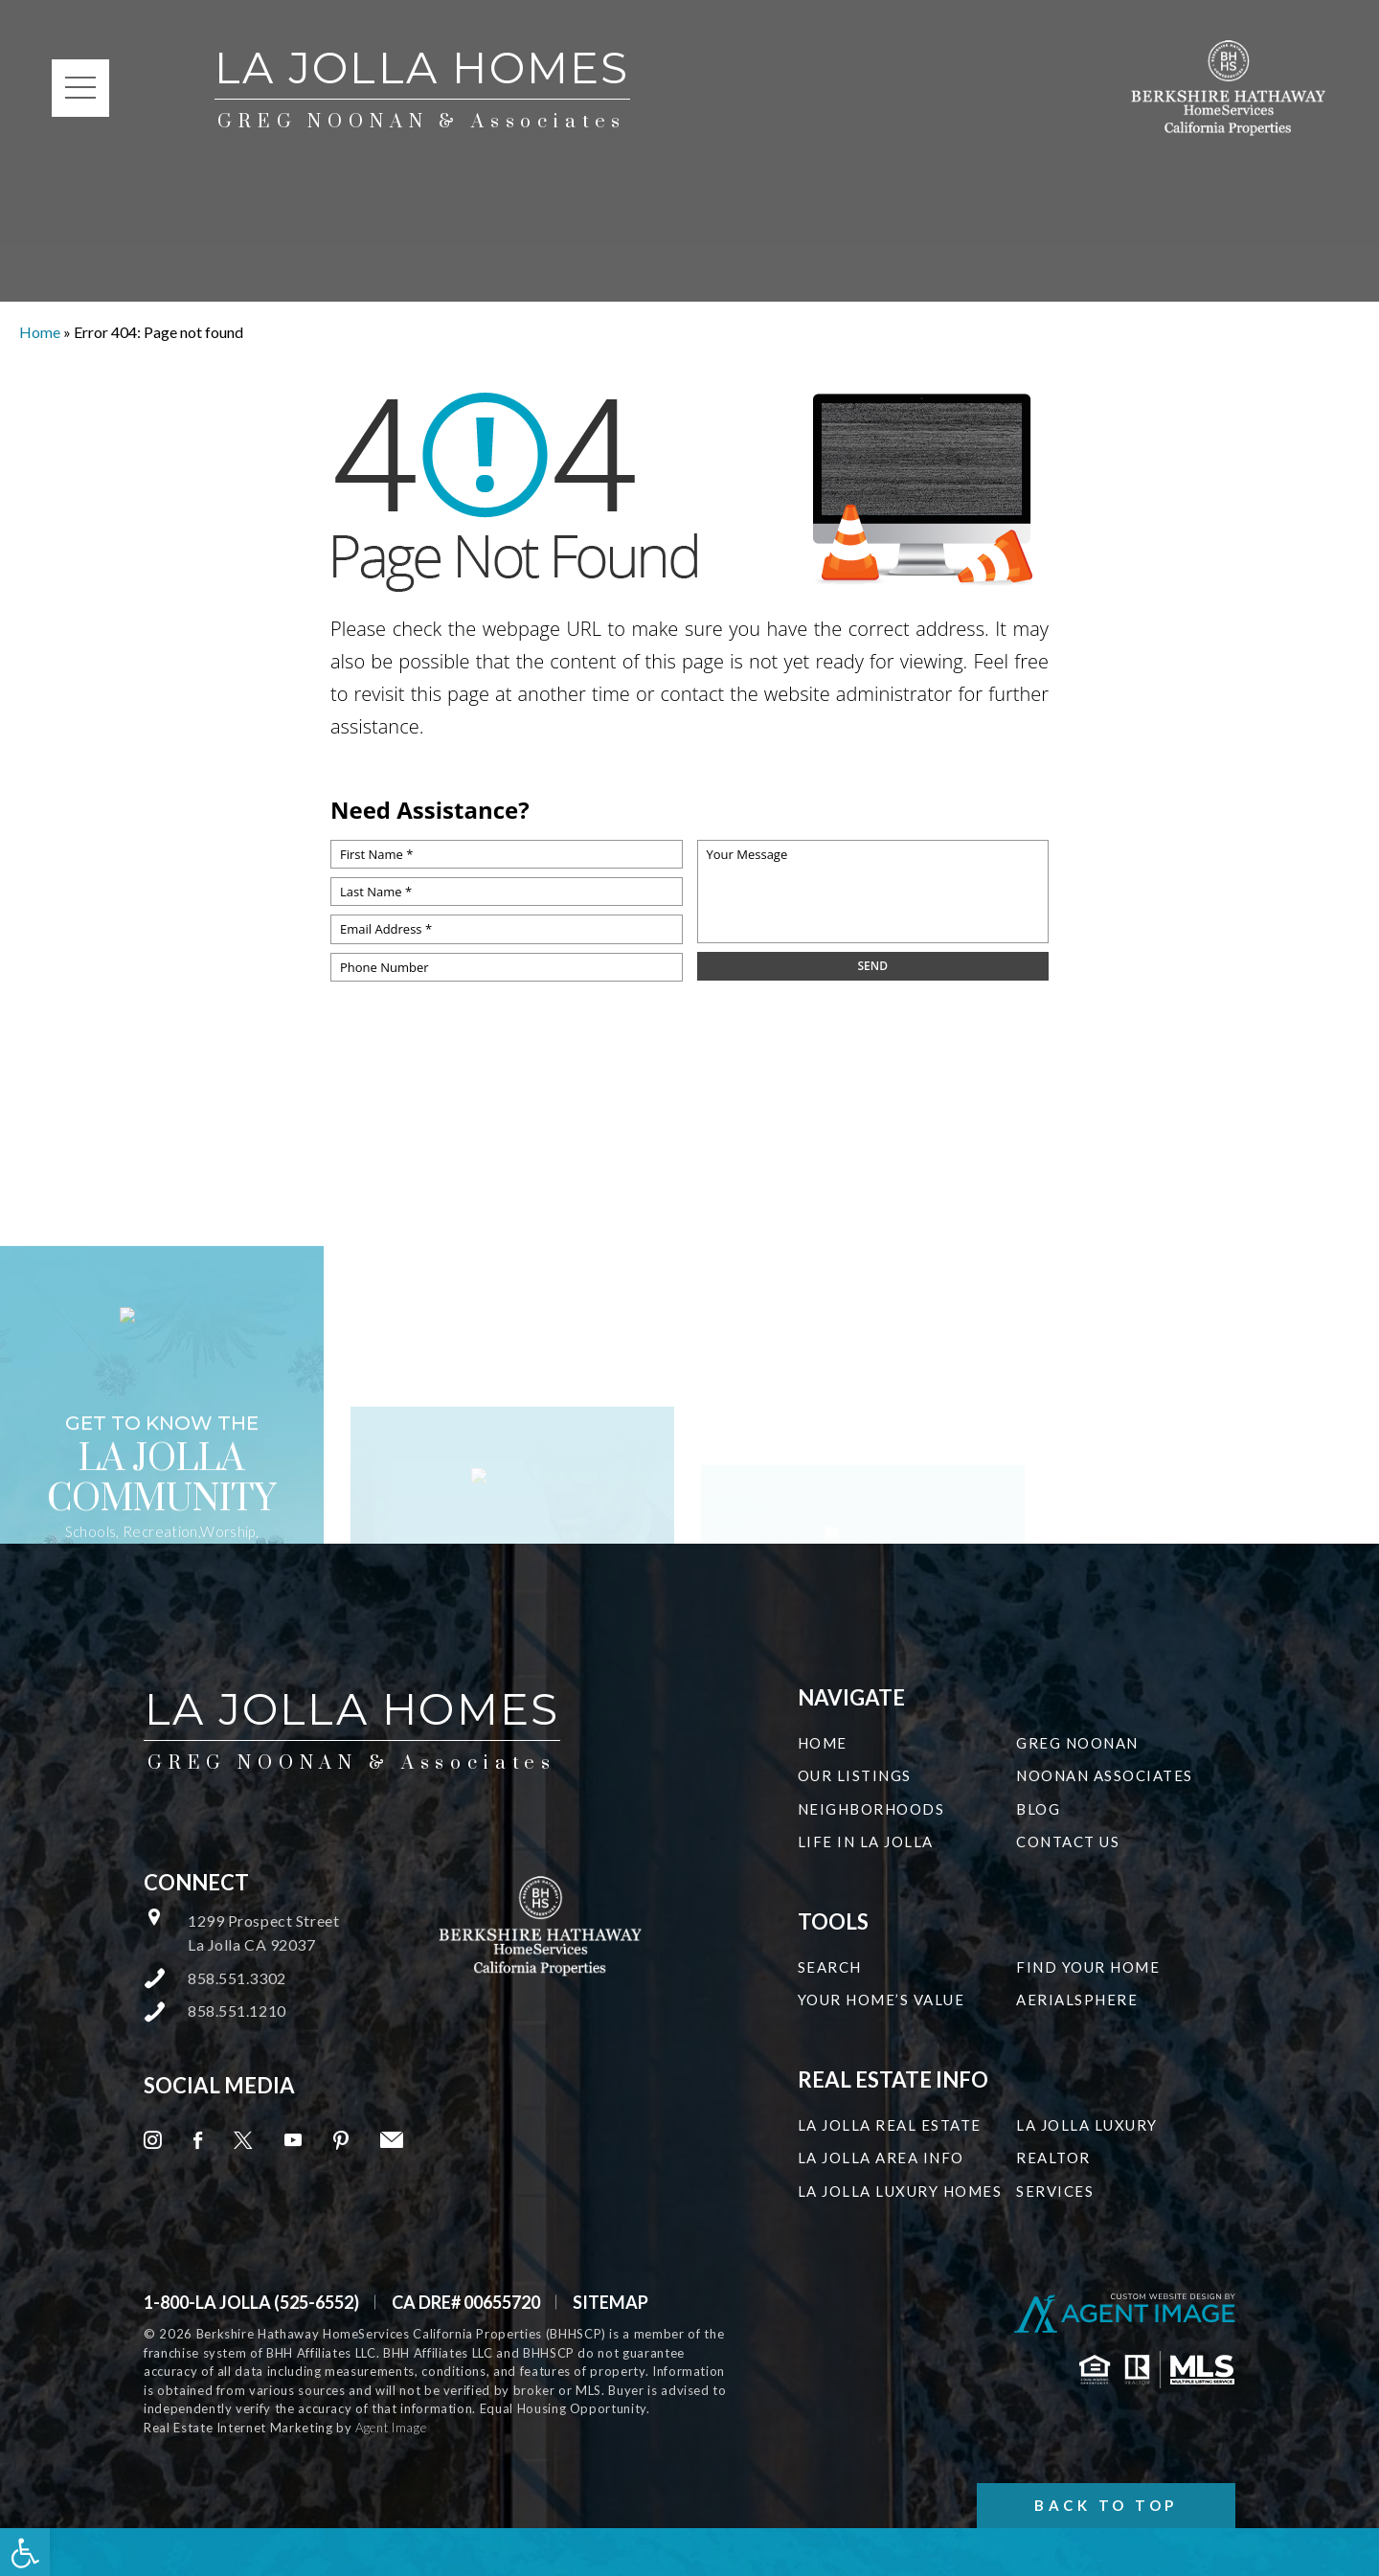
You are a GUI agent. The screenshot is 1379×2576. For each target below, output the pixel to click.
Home (823, 1742)
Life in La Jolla (866, 1841)
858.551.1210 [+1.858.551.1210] (237, 2010)
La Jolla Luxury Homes (900, 2191)
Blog (1038, 1809)
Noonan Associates (1104, 1775)
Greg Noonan (1077, 1742)
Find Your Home (1088, 1967)
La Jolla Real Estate (890, 2125)
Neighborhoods (871, 1809)
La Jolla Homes (422, 88)
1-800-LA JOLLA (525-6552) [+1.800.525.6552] (251, 2302)
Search (830, 1967)
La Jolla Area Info (881, 2157)
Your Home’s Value (881, 1999)
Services (1055, 2191)
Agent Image (390, 2427)
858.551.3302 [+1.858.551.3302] (237, 1978)
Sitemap (610, 2302)
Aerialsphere (1077, 1999)
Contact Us (1067, 1841)
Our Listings (855, 1775)
